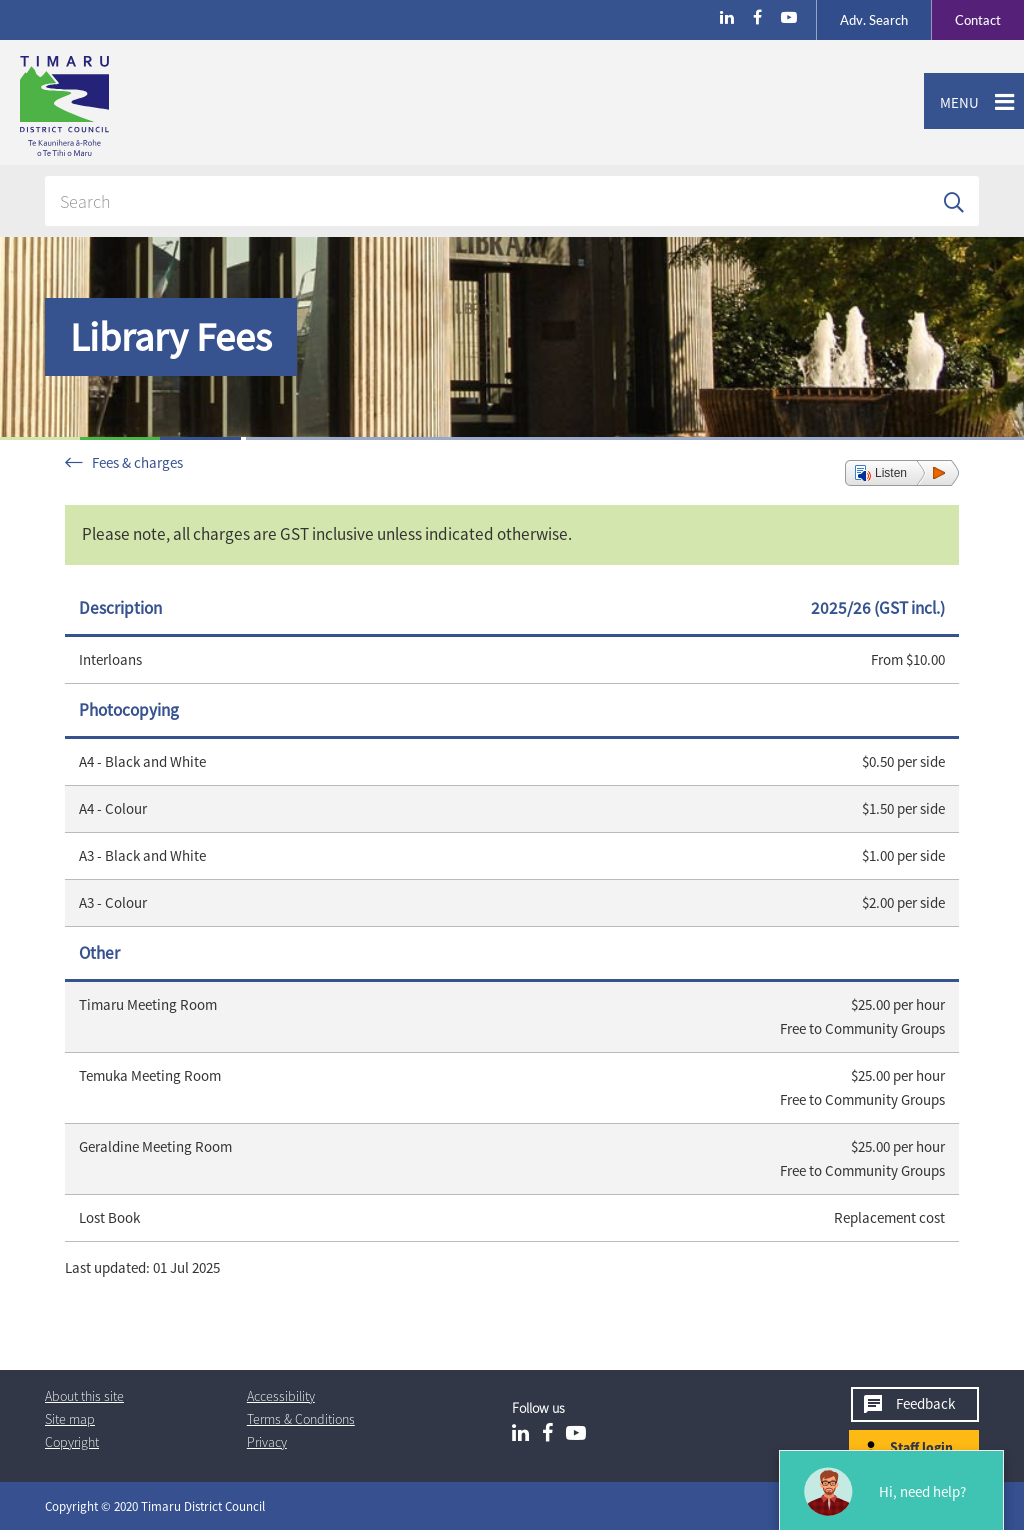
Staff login (921, 1447)
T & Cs (301, 1419)
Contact (966, 20)
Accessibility (281, 1396)
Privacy (267, 1442)
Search (874, 20)
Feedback (925, 1403)
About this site (84, 1396)
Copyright (72, 1442)
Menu (951, 103)
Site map (70, 1419)
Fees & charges (137, 462)
